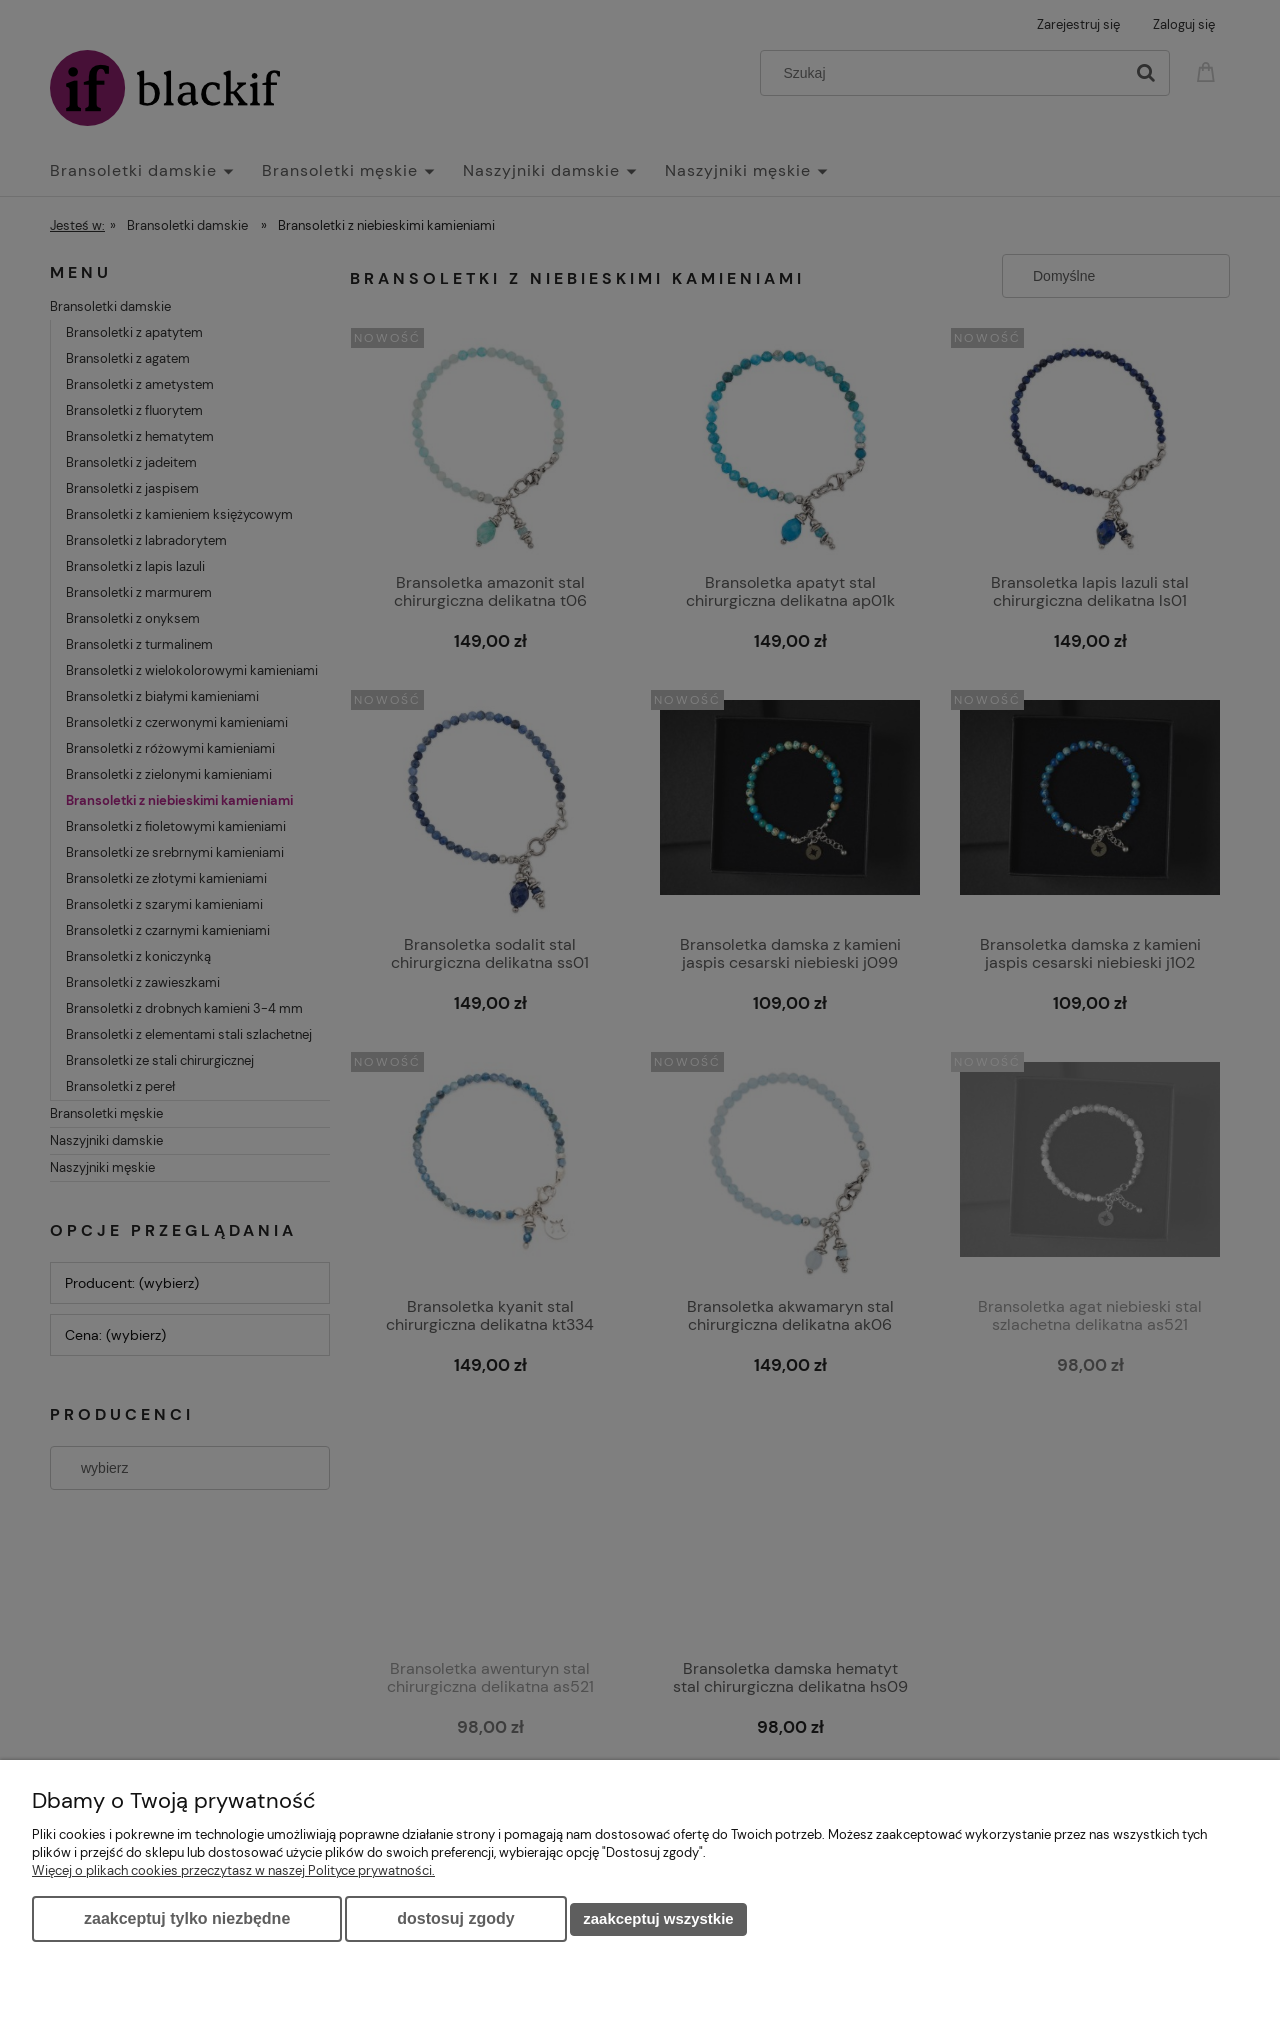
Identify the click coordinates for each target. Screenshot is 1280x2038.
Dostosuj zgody (455, 1918)
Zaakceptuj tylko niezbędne (187, 1918)
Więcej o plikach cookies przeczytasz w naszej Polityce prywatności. (233, 1870)
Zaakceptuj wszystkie (658, 1918)
